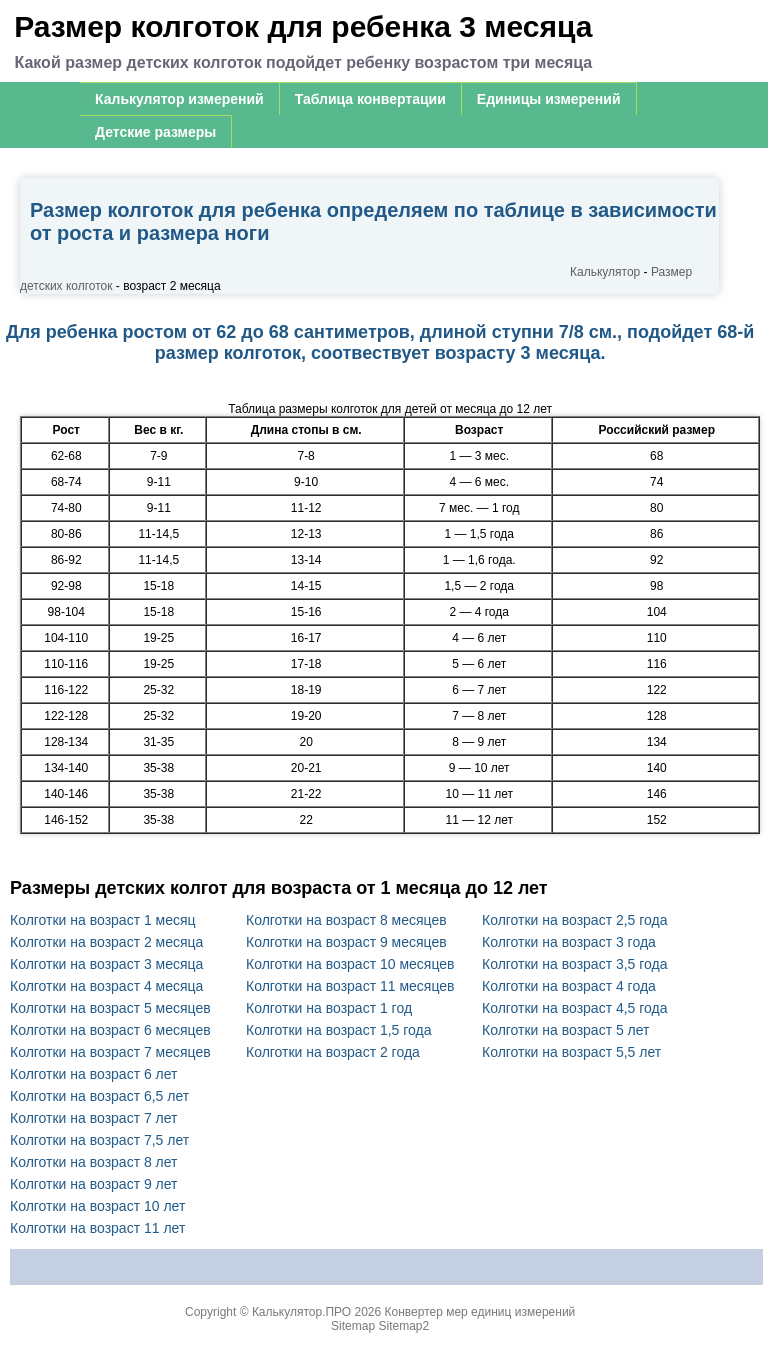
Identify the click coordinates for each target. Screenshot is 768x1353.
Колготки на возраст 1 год (329, 1008)
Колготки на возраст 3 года (569, 942)
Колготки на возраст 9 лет (94, 1184)
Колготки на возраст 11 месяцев (350, 986)
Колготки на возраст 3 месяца (106, 964)
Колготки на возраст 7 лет (94, 1118)
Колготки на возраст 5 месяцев (110, 1008)
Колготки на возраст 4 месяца (106, 986)
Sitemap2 (403, 1326)
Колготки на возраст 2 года (333, 1052)
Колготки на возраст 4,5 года (575, 1008)
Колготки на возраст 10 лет (97, 1206)
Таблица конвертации (370, 99)
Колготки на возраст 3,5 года (575, 964)
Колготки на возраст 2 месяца (106, 942)
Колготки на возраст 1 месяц (103, 920)
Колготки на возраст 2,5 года (575, 920)
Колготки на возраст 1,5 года (339, 1030)
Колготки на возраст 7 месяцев (110, 1052)
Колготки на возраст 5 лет (566, 1030)
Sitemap (353, 1326)
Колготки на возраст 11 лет (97, 1228)
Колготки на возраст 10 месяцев (350, 964)
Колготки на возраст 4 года (569, 986)
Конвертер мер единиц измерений (480, 1312)
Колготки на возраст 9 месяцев (346, 942)
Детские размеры (155, 132)
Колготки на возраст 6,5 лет (99, 1096)
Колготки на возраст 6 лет (94, 1074)
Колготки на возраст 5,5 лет (571, 1052)
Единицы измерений (549, 99)
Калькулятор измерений (179, 99)
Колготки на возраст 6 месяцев (110, 1030)
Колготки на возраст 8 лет (94, 1162)
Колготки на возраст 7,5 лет (99, 1140)
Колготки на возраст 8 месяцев (346, 920)
